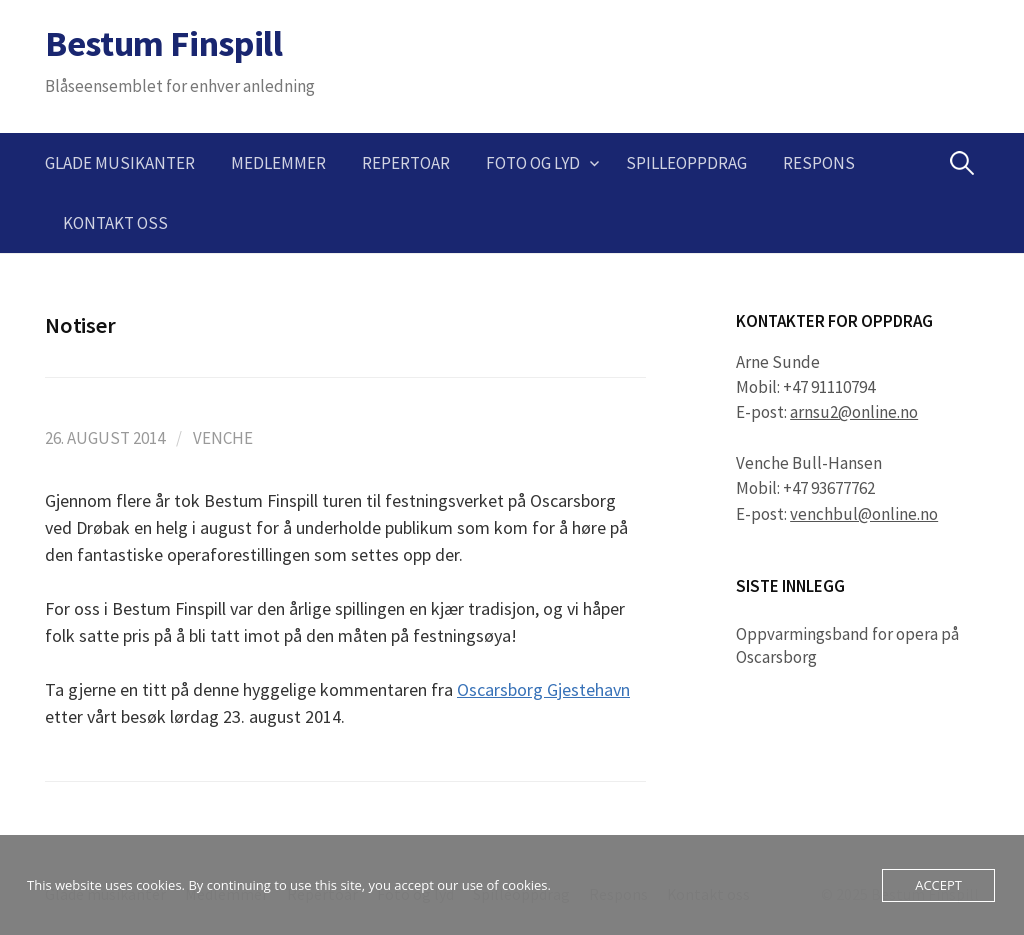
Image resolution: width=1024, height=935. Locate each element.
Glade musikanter (120, 163)
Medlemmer (278, 163)
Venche (223, 438)
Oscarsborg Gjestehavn (543, 689)
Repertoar (406, 163)
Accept (938, 885)
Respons (819, 163)
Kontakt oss (115, 223)
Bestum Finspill (164, 43)
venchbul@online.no (864, 514)
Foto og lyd (533, 163)
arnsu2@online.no (854, 412)
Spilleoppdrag (686, 163)
